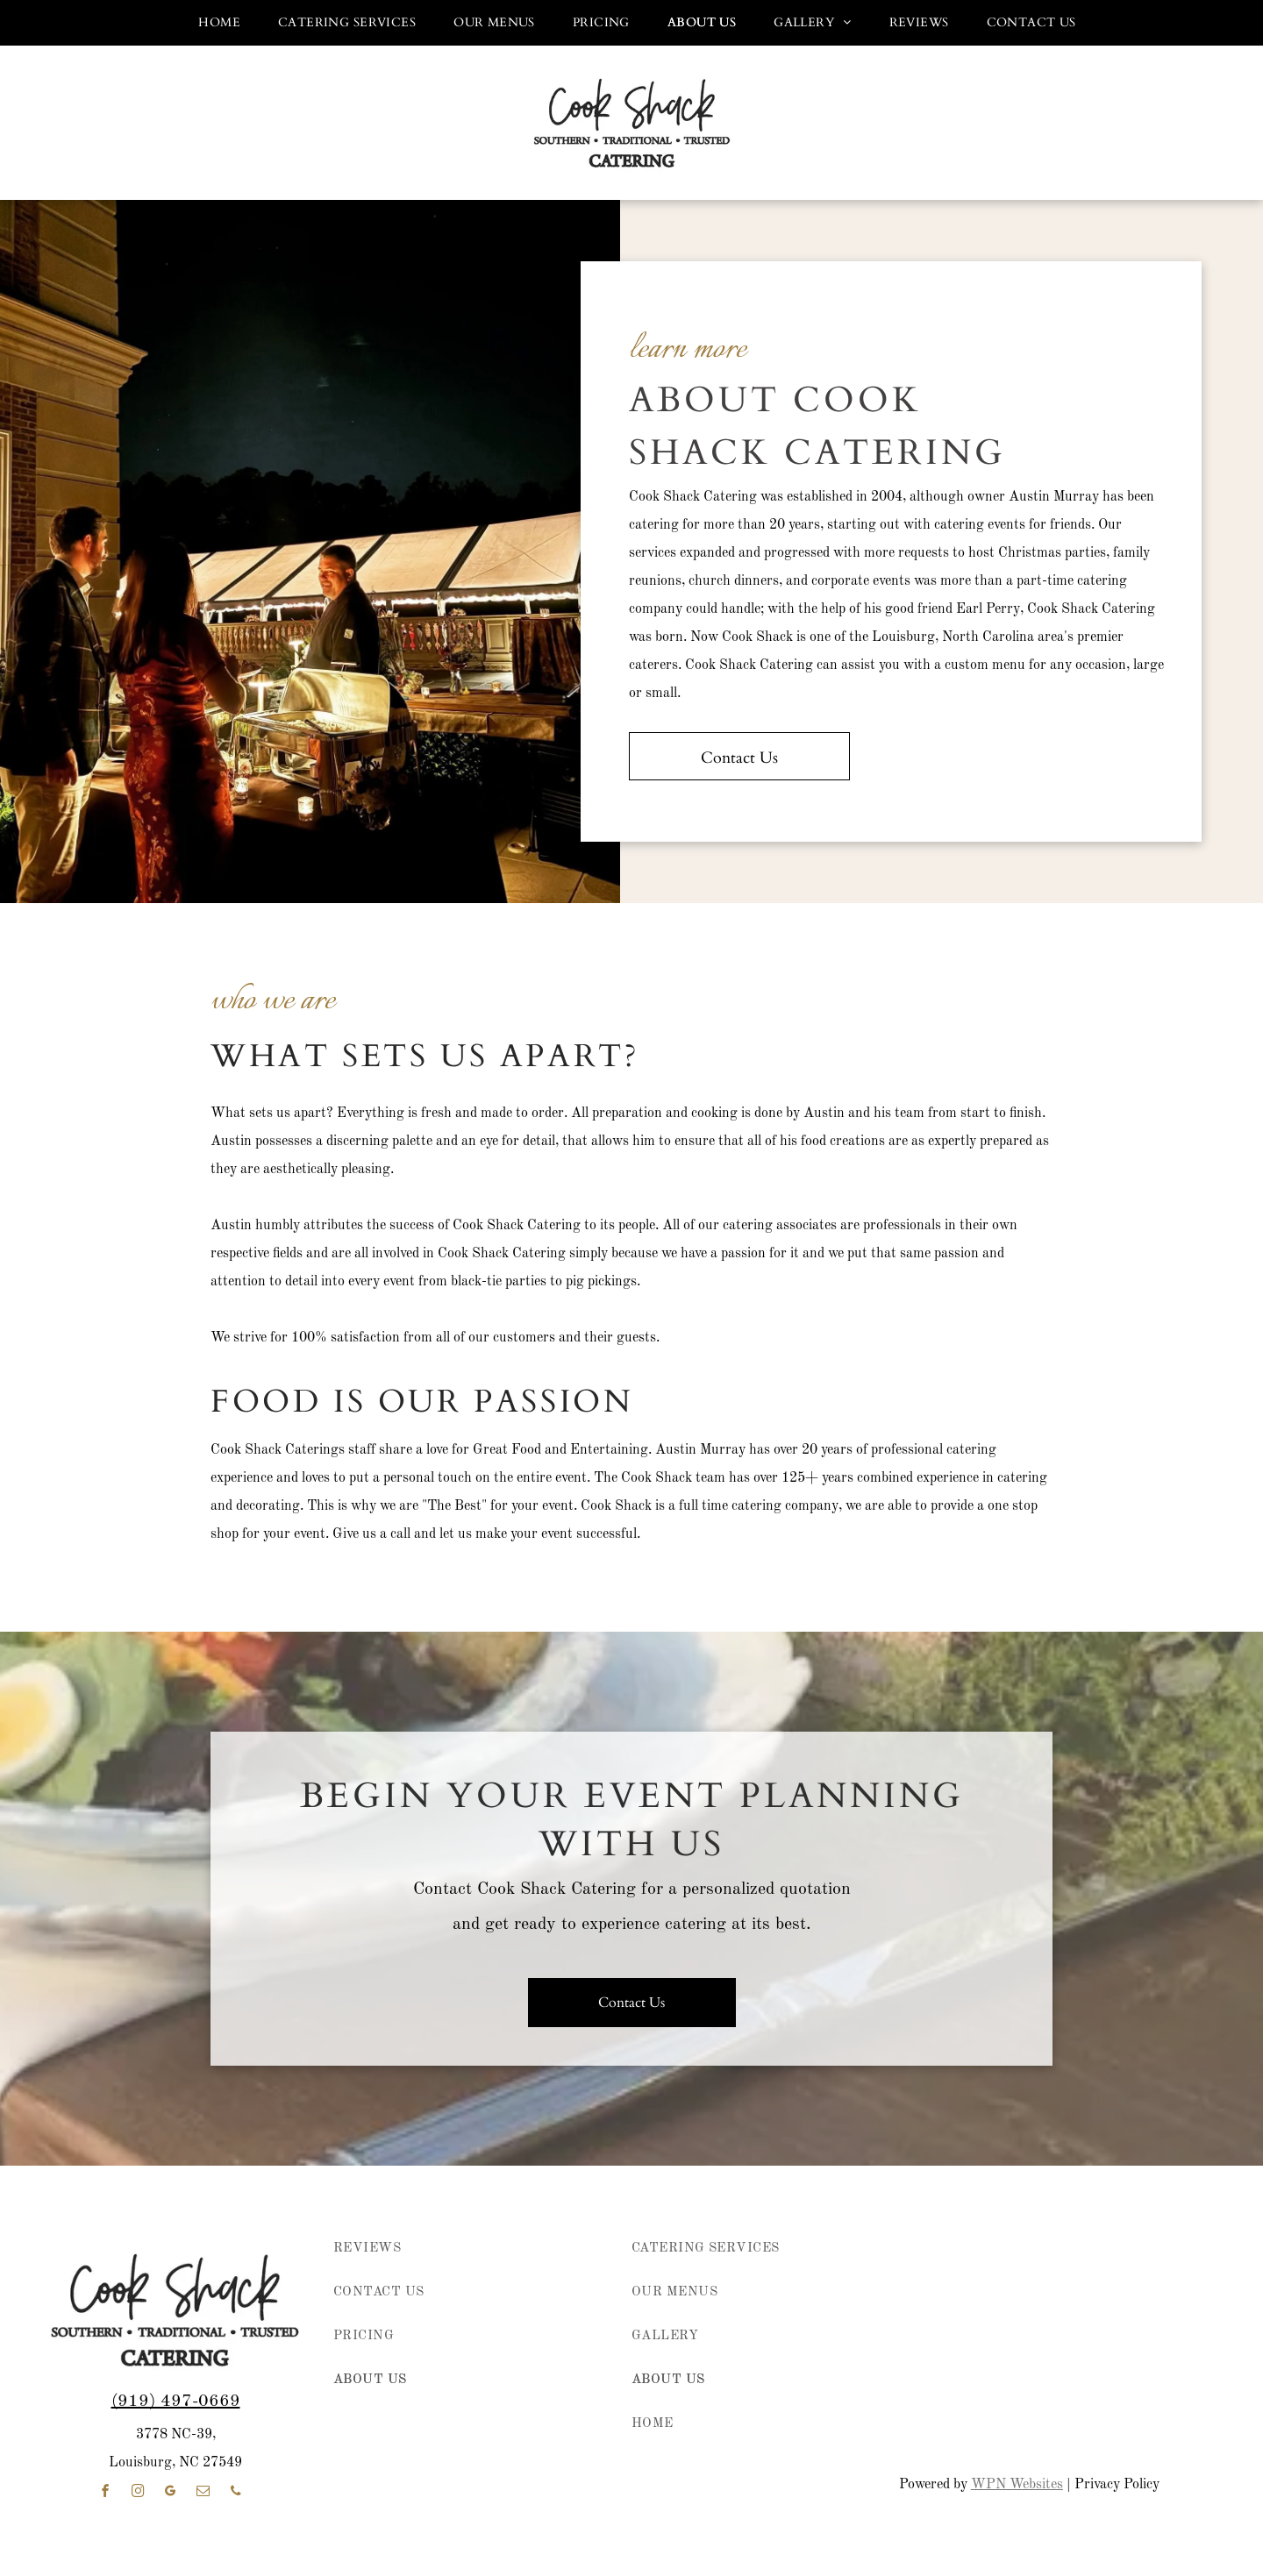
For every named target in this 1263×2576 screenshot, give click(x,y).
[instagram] (138, 2493)
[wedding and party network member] (880, 2293)
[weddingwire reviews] (1178, 2407)
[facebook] (106, 2493)
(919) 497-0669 (175, 2401)
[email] (203, 2493)
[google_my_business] (171, 2493)
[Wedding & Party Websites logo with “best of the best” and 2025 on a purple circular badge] (1178, 2293)
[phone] (236, 2493)
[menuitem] (213, 23)
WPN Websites (1017, 2485)
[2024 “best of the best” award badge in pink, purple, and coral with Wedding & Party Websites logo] (1078, 2293)
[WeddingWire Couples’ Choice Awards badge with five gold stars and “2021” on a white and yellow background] (880, 2407)
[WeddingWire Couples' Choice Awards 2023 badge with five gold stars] (1078, 2407)
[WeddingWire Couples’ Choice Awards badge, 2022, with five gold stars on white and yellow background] (979, 2407)
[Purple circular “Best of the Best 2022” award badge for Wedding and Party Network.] (979, 2293)
